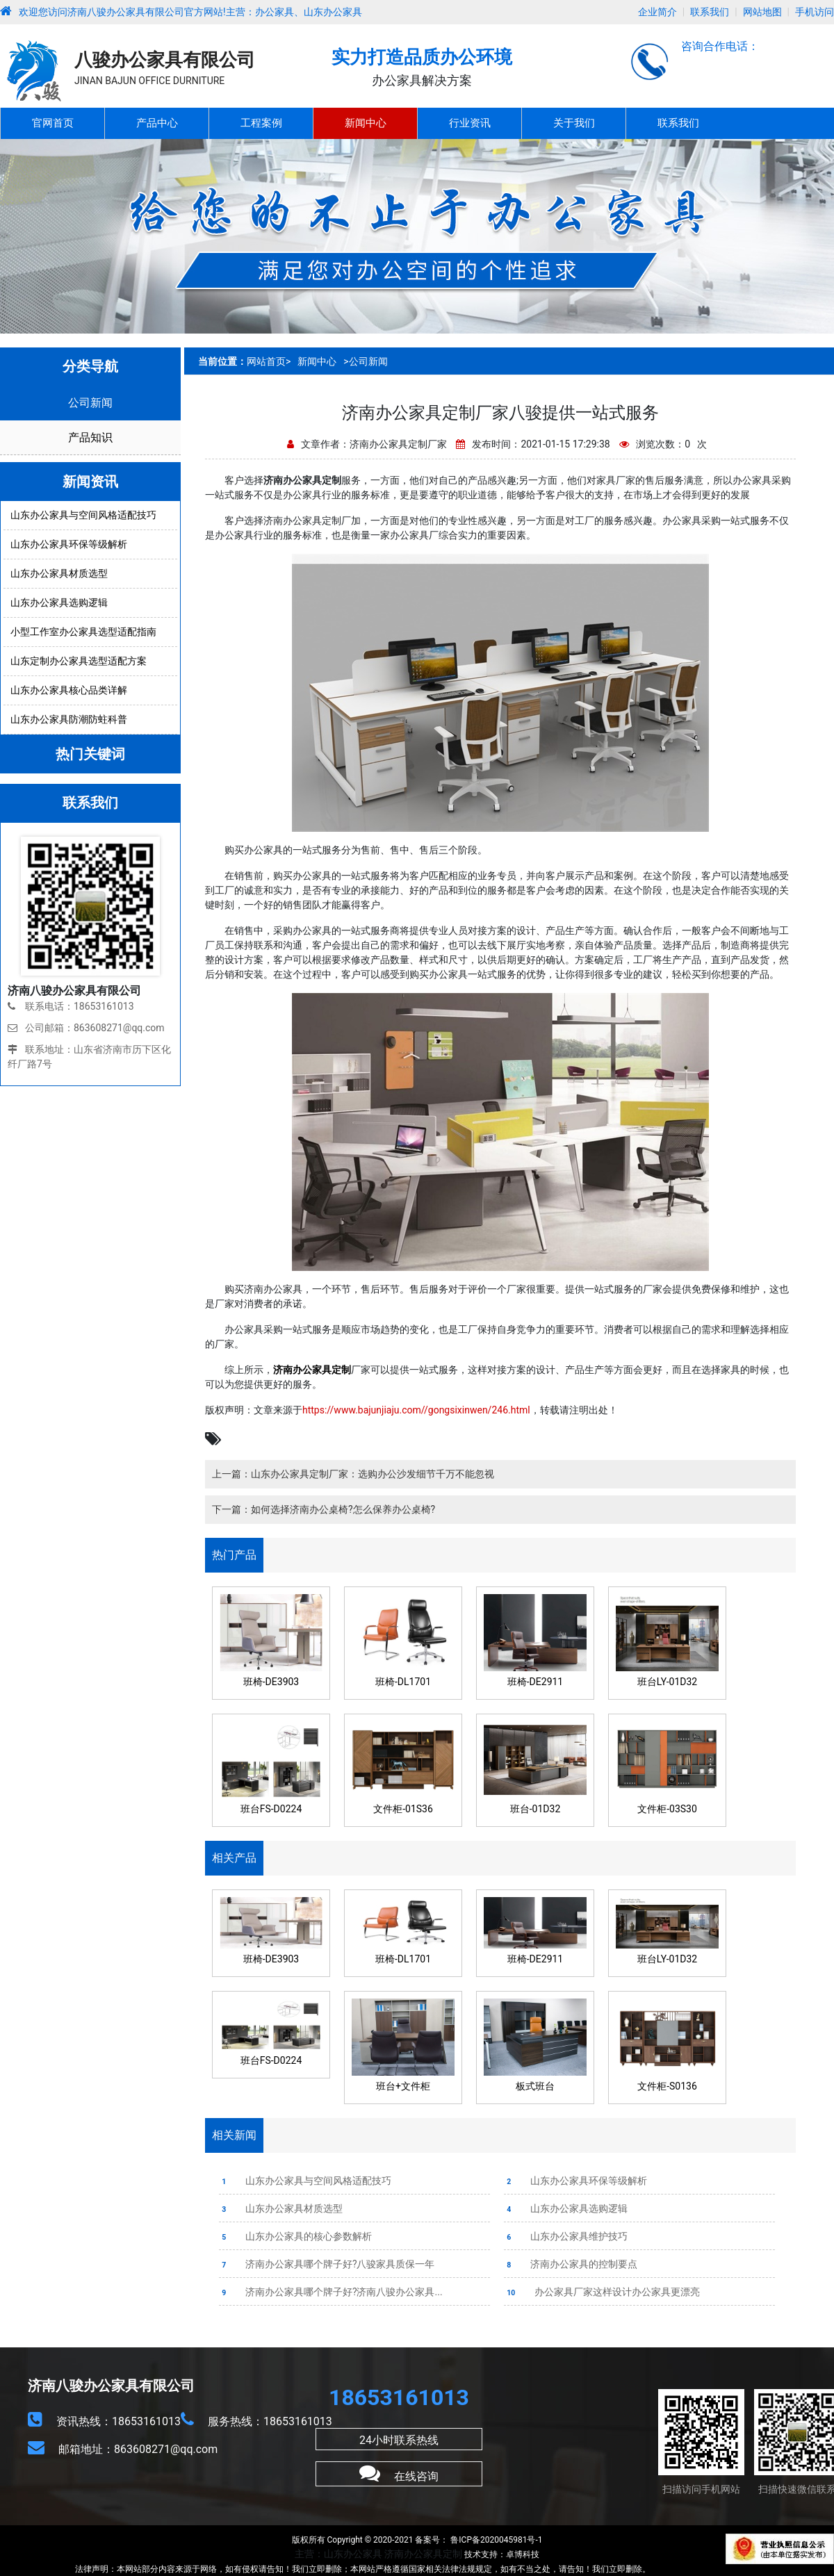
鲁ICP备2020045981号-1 (495, 2540)
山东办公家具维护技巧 (566, 2236)
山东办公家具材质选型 (281, 2208)
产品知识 (90, 437)
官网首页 (53, 123)
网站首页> (269, 361)
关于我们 (574, 123)
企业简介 (657, 11)
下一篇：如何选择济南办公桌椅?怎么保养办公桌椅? (323, 1509)
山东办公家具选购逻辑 (566, 2208)
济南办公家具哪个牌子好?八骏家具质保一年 (327, 2264)
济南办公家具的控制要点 (570, 2264)
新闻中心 (365, 123)
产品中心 (157, 123)
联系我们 (709, 11)
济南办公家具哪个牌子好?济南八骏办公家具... (331, 2291)
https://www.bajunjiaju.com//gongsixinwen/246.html (416, 1410)
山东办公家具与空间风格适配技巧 (305, 2180)
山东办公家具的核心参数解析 (295, 2236)
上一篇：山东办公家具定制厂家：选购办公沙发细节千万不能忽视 (353, 1473)
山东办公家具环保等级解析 (575, 2180)
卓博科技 (522, 2554)
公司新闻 (90, 402)
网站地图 (762, 11)
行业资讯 (470, 123)
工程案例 (261, 123)
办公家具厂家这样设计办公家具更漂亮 (602, 2291)
